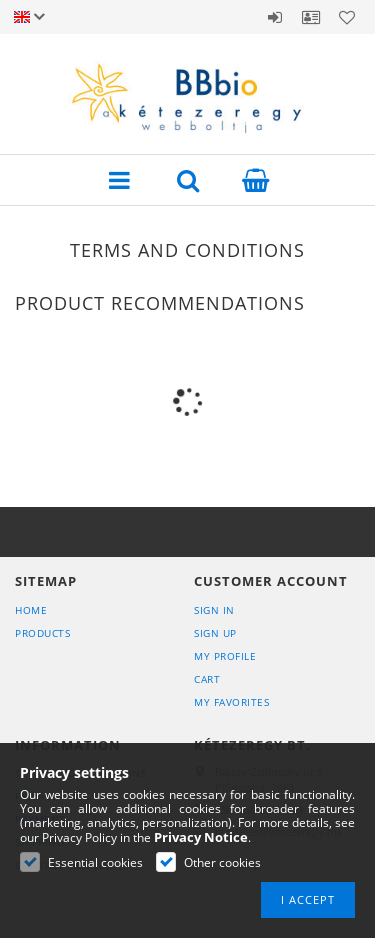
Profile (311, 17)
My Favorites (231, 702)
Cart (207, 679)
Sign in (275, 17)
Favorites (347, 17)
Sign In (214, 610)
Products (42, 633)
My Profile (225, 656)
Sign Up (215, 633)
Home (31, 610)
